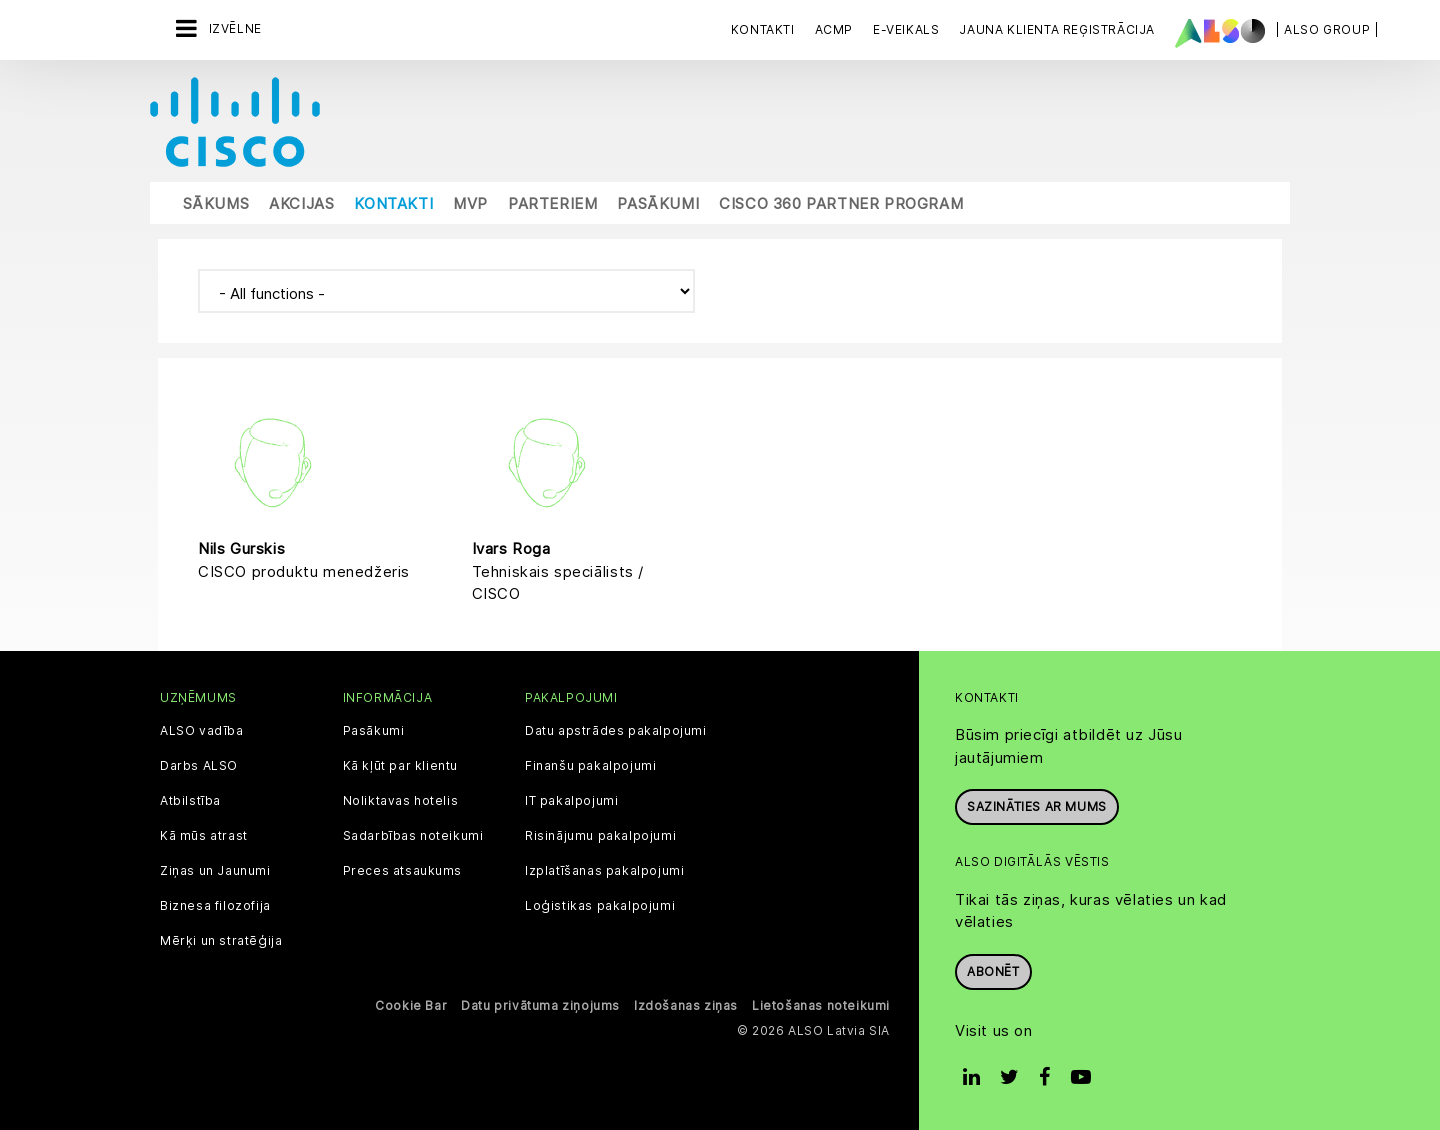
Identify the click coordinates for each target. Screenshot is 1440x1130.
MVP (470, 202)
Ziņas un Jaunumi (215, 869)
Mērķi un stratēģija (221, 939)
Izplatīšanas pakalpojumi (604, 869)
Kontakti (763, 29)
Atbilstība (190, 799)
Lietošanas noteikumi (821, 1003)
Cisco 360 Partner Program (841, 202)
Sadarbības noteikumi (413, 834)
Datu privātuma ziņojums (540, 1003)
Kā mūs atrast (204, 834)
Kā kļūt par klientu (400, 764)
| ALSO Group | (1327, 29)
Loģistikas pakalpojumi (600, 904)
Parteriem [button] (552, 202)
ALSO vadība (202, 729)
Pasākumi (658, 202)
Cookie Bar (411, 1003)
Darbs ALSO (199, 764)
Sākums (216, 202)
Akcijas (301, 202)
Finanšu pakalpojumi (590, 764)
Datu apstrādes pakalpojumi (616, 729)
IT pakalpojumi (571, 799)
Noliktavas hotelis (401, 799)
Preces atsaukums (403, 869)
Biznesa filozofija (215, 904)
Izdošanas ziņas (686, 1003)
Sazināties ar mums (1037, 804)
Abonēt (993, 969)
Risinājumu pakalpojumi (600, 834)
